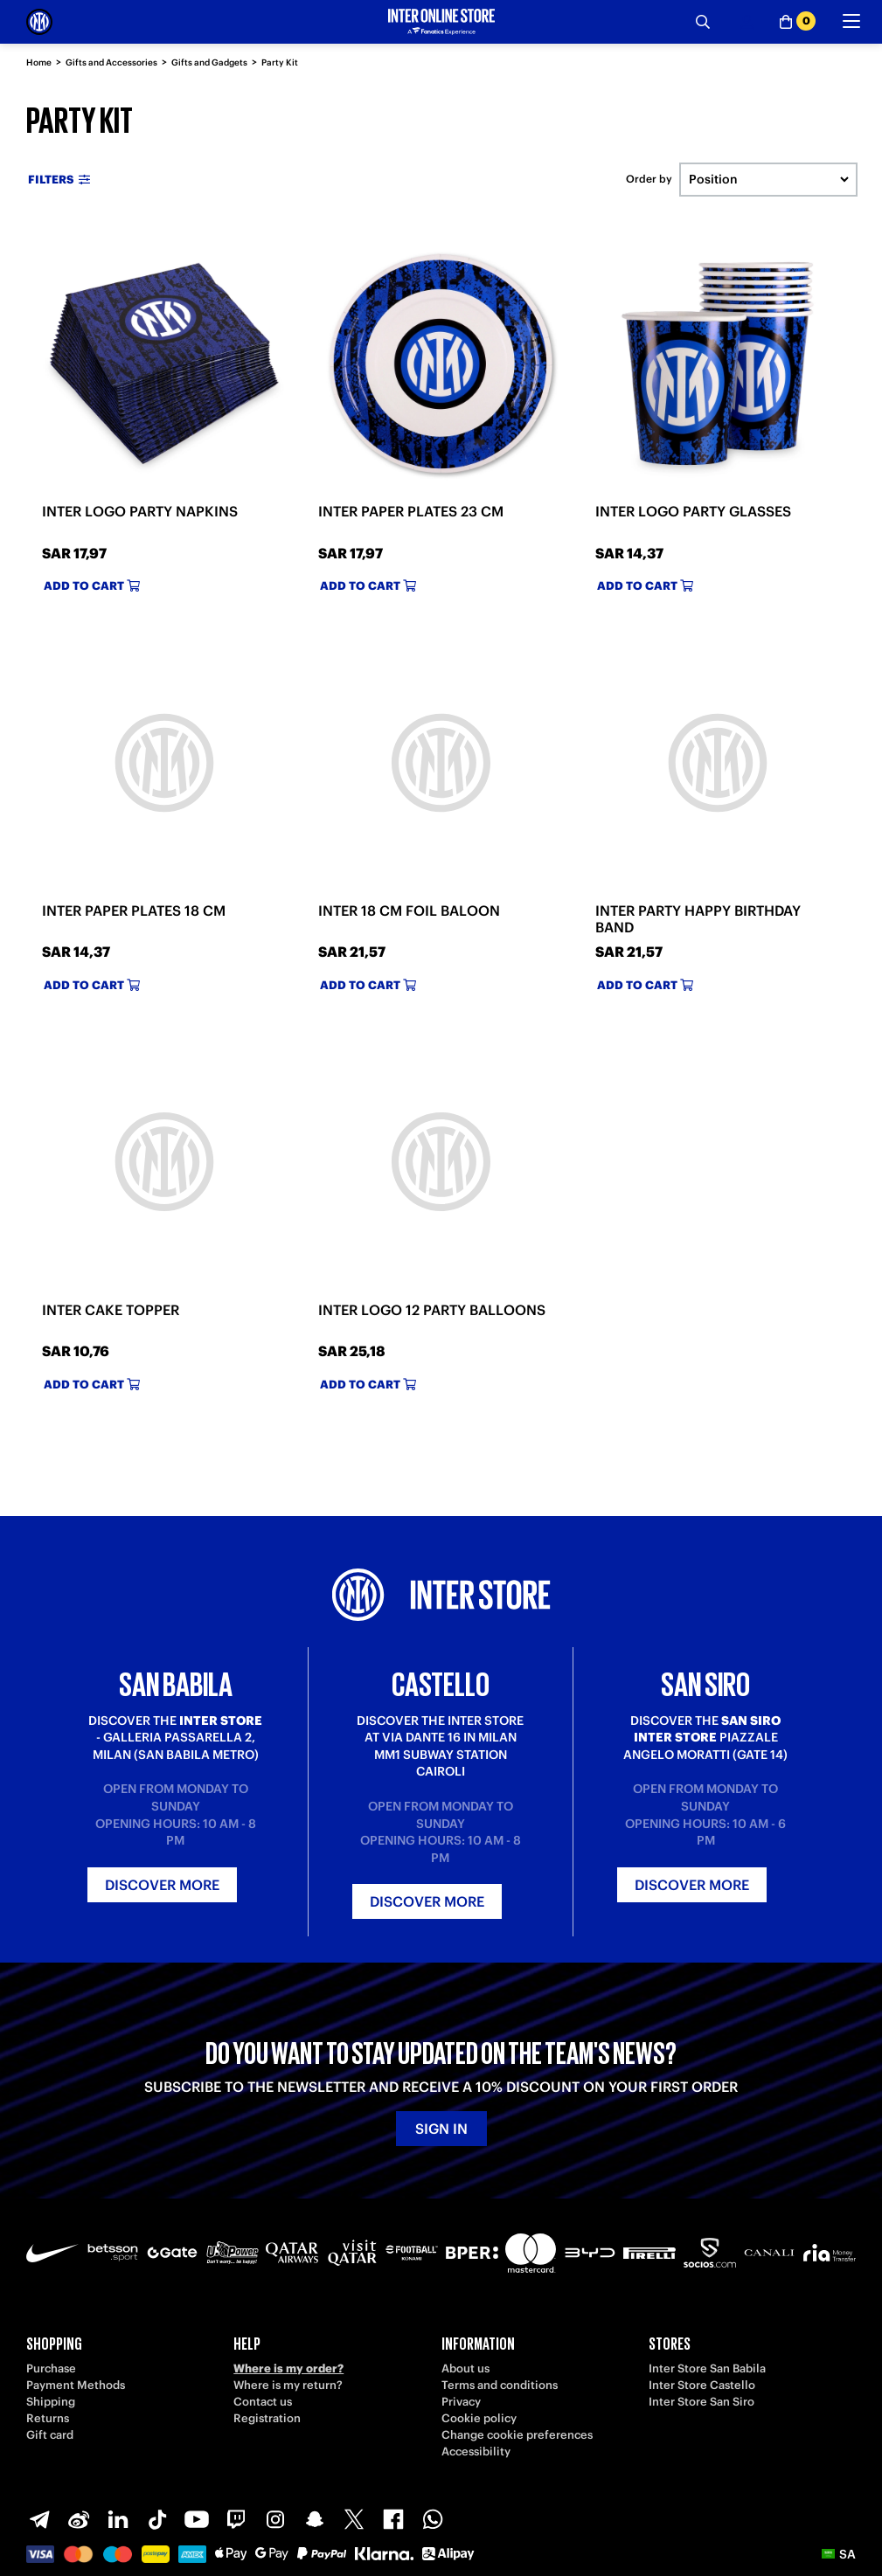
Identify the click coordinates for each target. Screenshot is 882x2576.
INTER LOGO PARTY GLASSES (693, 511)
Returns (47, 2418)
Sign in (441, 2128)
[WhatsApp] (433, 2519)
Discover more (162, 1885)
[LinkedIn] (118, 2519)
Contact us (262, 2401)
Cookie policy (479, 2418)
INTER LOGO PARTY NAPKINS (140, 511)
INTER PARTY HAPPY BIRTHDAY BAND (698, 919)
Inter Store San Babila (707, 2368)
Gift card (49, 2434)
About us (465, 2368)
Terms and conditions (499, 2385)
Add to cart (92, 585)
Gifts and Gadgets (209, 62)
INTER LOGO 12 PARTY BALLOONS (431, 1310)
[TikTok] (157, 2519)
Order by (649, 179)
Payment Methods (75, 2385)
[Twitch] (236, 2519)
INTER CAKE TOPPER (110, 1310)
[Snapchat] (315, 2519)
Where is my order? (288, 2368)
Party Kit (279, 62)
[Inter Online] (39, 22)
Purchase (51, 2368)
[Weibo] (79, 2519)
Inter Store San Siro (701, 2401)
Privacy (461, 2401)
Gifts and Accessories (111, 62)
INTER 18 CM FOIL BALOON (409, 910)
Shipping (50, 2401)
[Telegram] (39, 2519)
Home (39, 62)
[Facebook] (393, 2519)
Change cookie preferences (517, 2434)
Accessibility (475, 2451)
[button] (839, 2554)
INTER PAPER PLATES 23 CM (411, 511)
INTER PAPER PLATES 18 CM (134, 910)
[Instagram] (275, 2519)
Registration (267, 2418)
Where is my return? (288, 2385)
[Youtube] (197, 2519)
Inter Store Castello (702, 2385)
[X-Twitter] (354, 2519)
